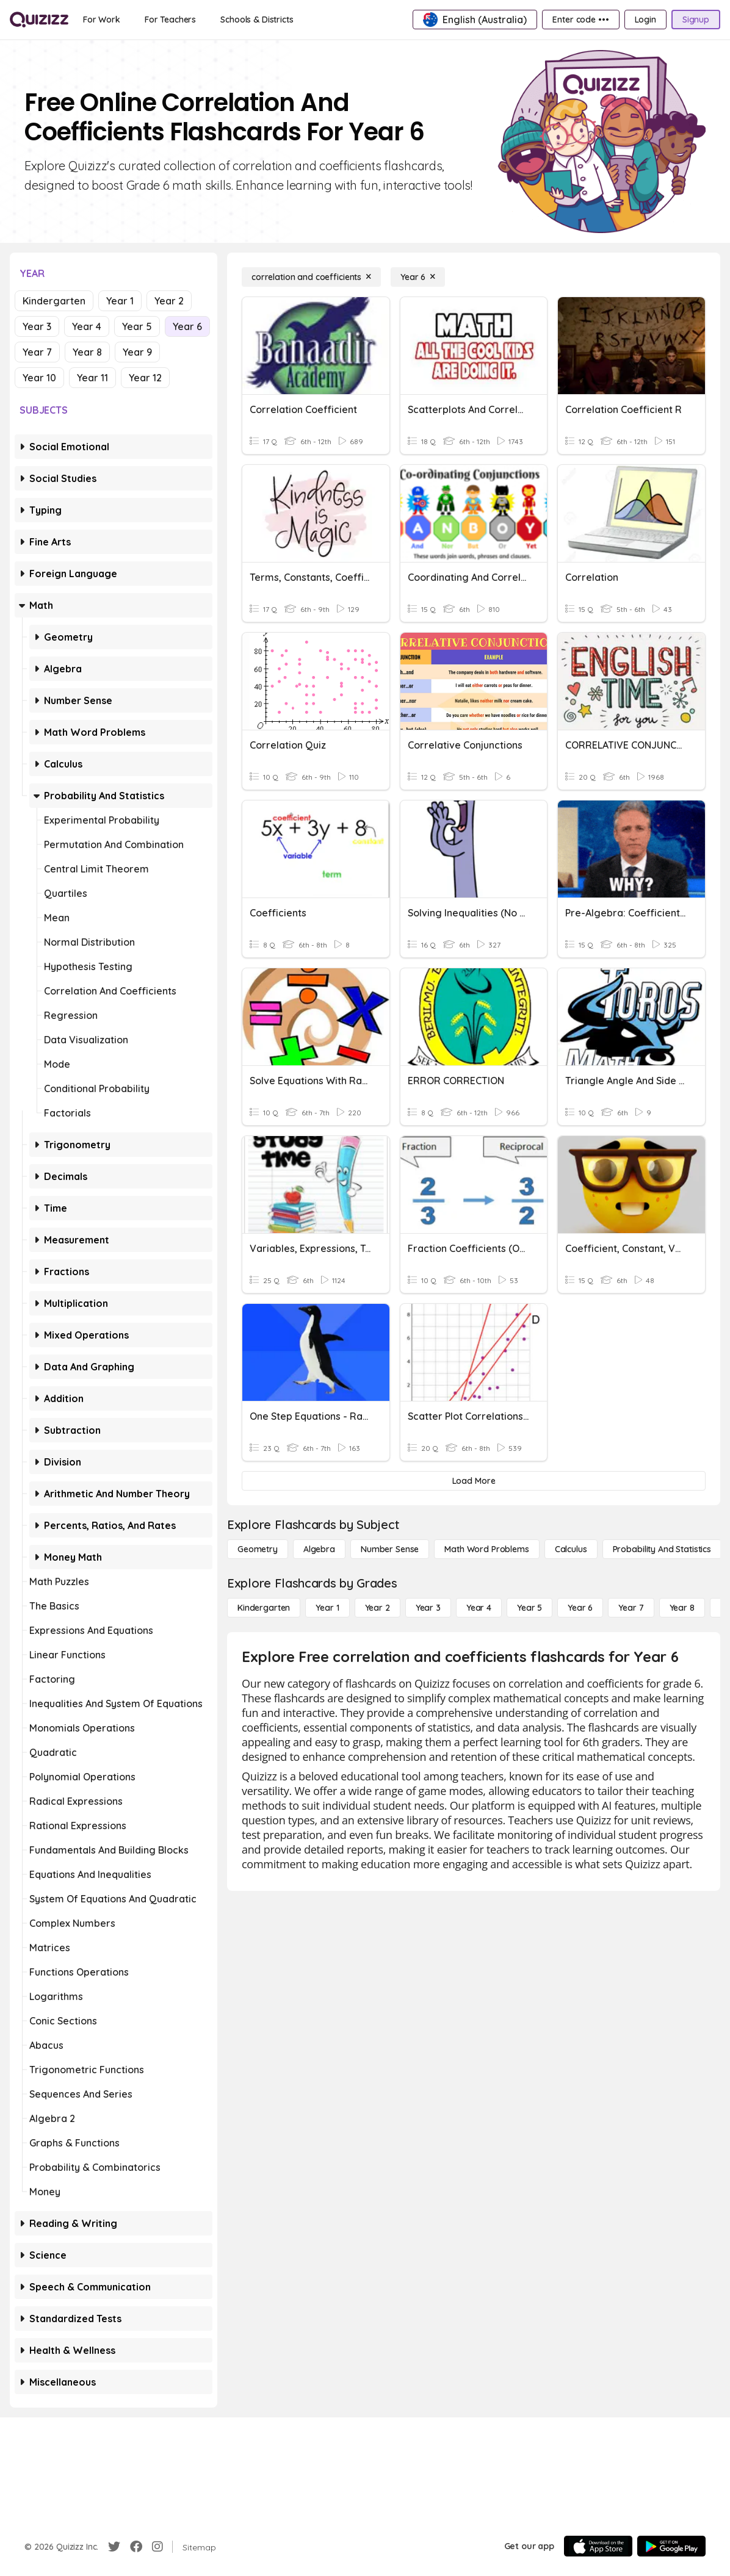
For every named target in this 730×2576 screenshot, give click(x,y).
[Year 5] (529, 1607)
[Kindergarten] (263, 1607)
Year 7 (37, 352)
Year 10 (39, 378)
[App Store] (598, 2546)
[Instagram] (157, 2546)
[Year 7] (631, 1607)
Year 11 (92, 378)
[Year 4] (479, 1607)
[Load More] (474, 1481)
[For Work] (101, 19)
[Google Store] (671, 2546)
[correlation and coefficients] (311, 277)
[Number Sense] (389, 1549)
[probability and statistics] (661, 1549)
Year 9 (137, 352)
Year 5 (137, 326)
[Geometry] (257, 1549)
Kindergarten (54, 301)
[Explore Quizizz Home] (39, 19)
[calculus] (571, 1549)
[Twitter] (114, 2546)
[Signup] (695, 19)
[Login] (645, 19)
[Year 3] (428, 1607)
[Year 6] (418, 277)
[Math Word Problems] (486, 1549)
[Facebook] (136, 2546)
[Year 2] (377, 1607)
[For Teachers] (170, 19)
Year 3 (37, 326)
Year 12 (145, 378)
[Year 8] (682, 1607)
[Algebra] (319, 1549)
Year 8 (87, 352)
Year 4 (86, 326)
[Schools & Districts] (257, 19)
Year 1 (120, 301)
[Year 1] (327, 1607)
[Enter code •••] (580, 19)
